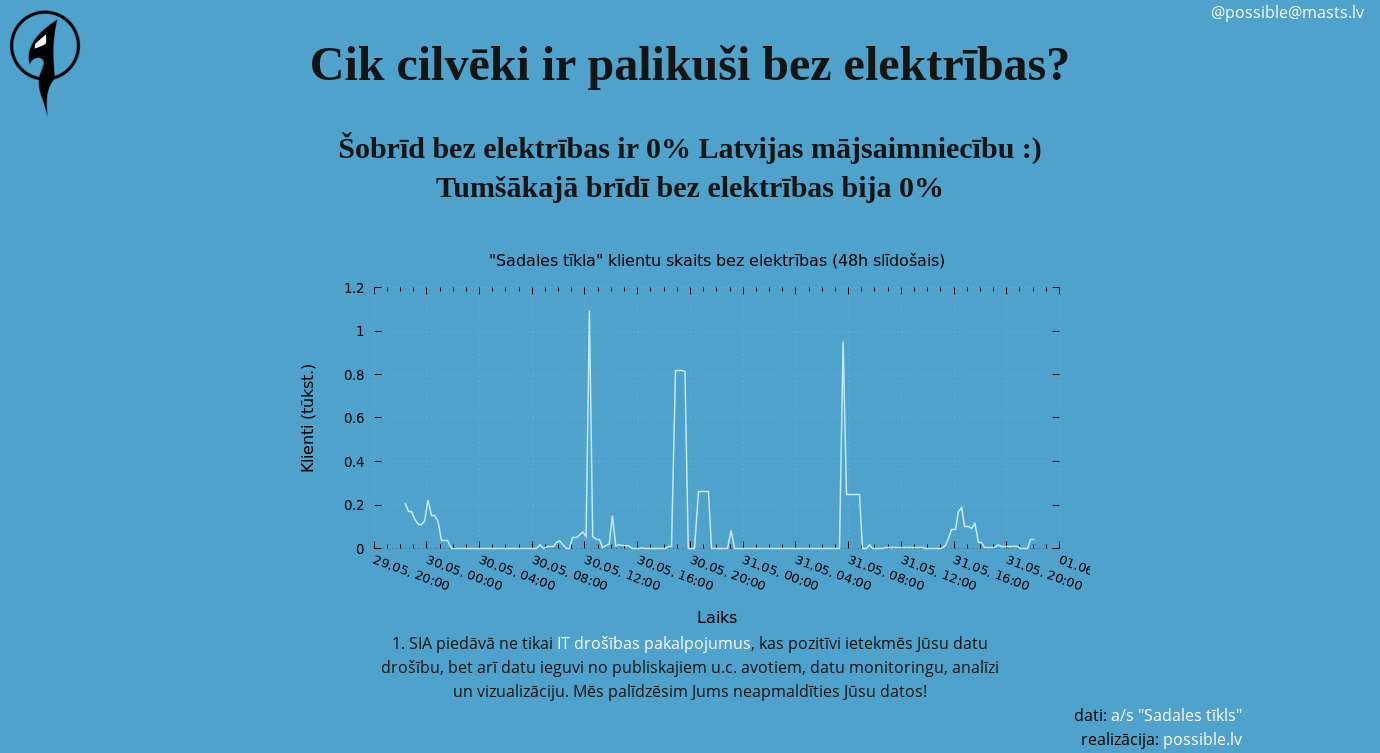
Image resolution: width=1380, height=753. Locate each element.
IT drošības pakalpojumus (654, 643)
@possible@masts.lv (1287, 12)
